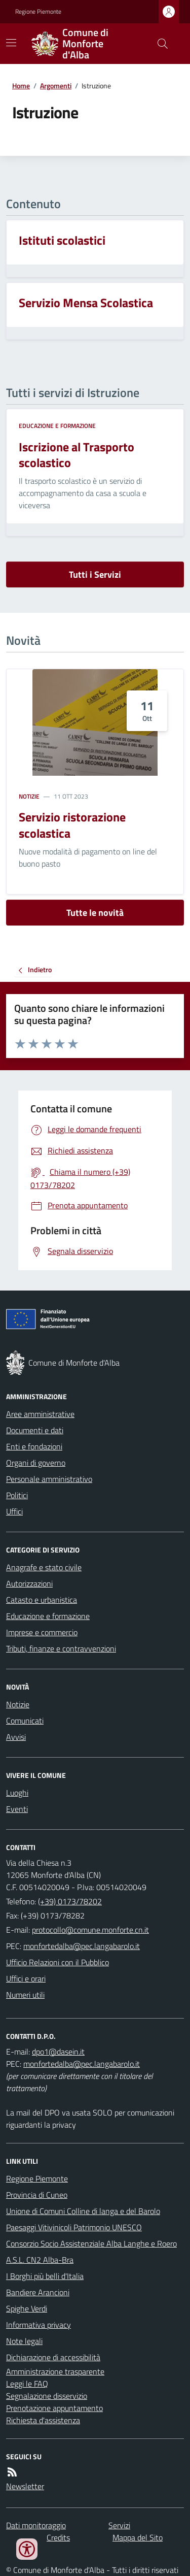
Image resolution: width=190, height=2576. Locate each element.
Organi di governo (35, 1463)
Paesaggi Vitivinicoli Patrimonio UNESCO (74, 2227)
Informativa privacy (38, 2325)
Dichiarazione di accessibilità (53, 2357)
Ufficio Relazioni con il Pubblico (57, 1962)
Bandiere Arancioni (37, 2292)
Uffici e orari (26, 1978)
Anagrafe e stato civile (44, 1567)
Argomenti (55, 85)
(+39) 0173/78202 (70, 1901)
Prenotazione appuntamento (54, 2408)
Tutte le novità (95, 912)
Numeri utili (25, 1995)
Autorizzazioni (29, 1583)
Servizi (119, 2525)
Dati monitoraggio (36, 2525)
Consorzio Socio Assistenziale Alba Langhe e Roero (91, 2243)
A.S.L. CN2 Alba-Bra (39, 2260)
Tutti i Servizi (95, 574)
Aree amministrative (40, 1414)
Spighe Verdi (26, 2308)
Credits (58, 2537)
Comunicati (25, 1720)
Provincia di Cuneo (36, 2195)
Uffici (14, 1511)
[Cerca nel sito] (158, 43)
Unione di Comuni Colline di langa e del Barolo (83, 2211)
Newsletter (25, 2486)
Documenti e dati (34, 1430)
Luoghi (17, 1793)
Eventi (17, 1809)
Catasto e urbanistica (41, 1600)
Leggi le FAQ (27, 2383)
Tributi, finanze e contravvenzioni (61, 1648)
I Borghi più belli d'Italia (45, 2276)
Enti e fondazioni (34, 1446)
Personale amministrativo (49, 1479)
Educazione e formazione (57, 426)
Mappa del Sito (137, 2537)
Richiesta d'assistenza (43, 2420)
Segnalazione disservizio (46, 2396)
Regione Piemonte (38, 11)
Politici (17, 1495)
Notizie (29, 796)
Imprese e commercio (42, 1632)
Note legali (24, 2341)
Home (21, 85)
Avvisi (16, 1737)
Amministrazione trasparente (55, 2371)
